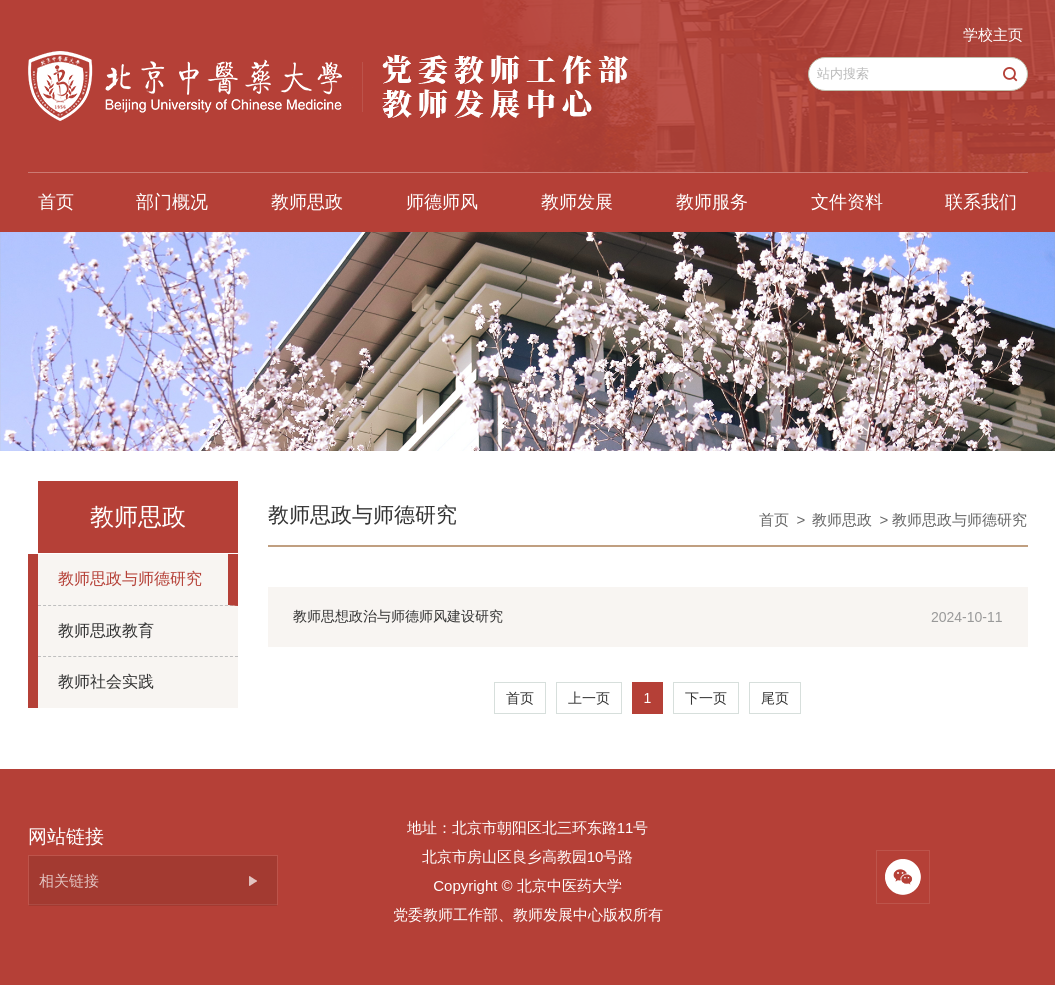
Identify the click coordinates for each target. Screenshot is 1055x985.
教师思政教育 (106, 630)
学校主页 (993, 34)
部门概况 (172, 202)
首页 (56, 202)
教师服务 (712, 202)
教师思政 (307, 202)
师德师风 (442, 202)
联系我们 (981, 202)
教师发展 (577, 202)
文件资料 (847, 202)
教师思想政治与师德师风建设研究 (398, 616)
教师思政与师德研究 (130, 578)
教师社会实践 (106, 681)
